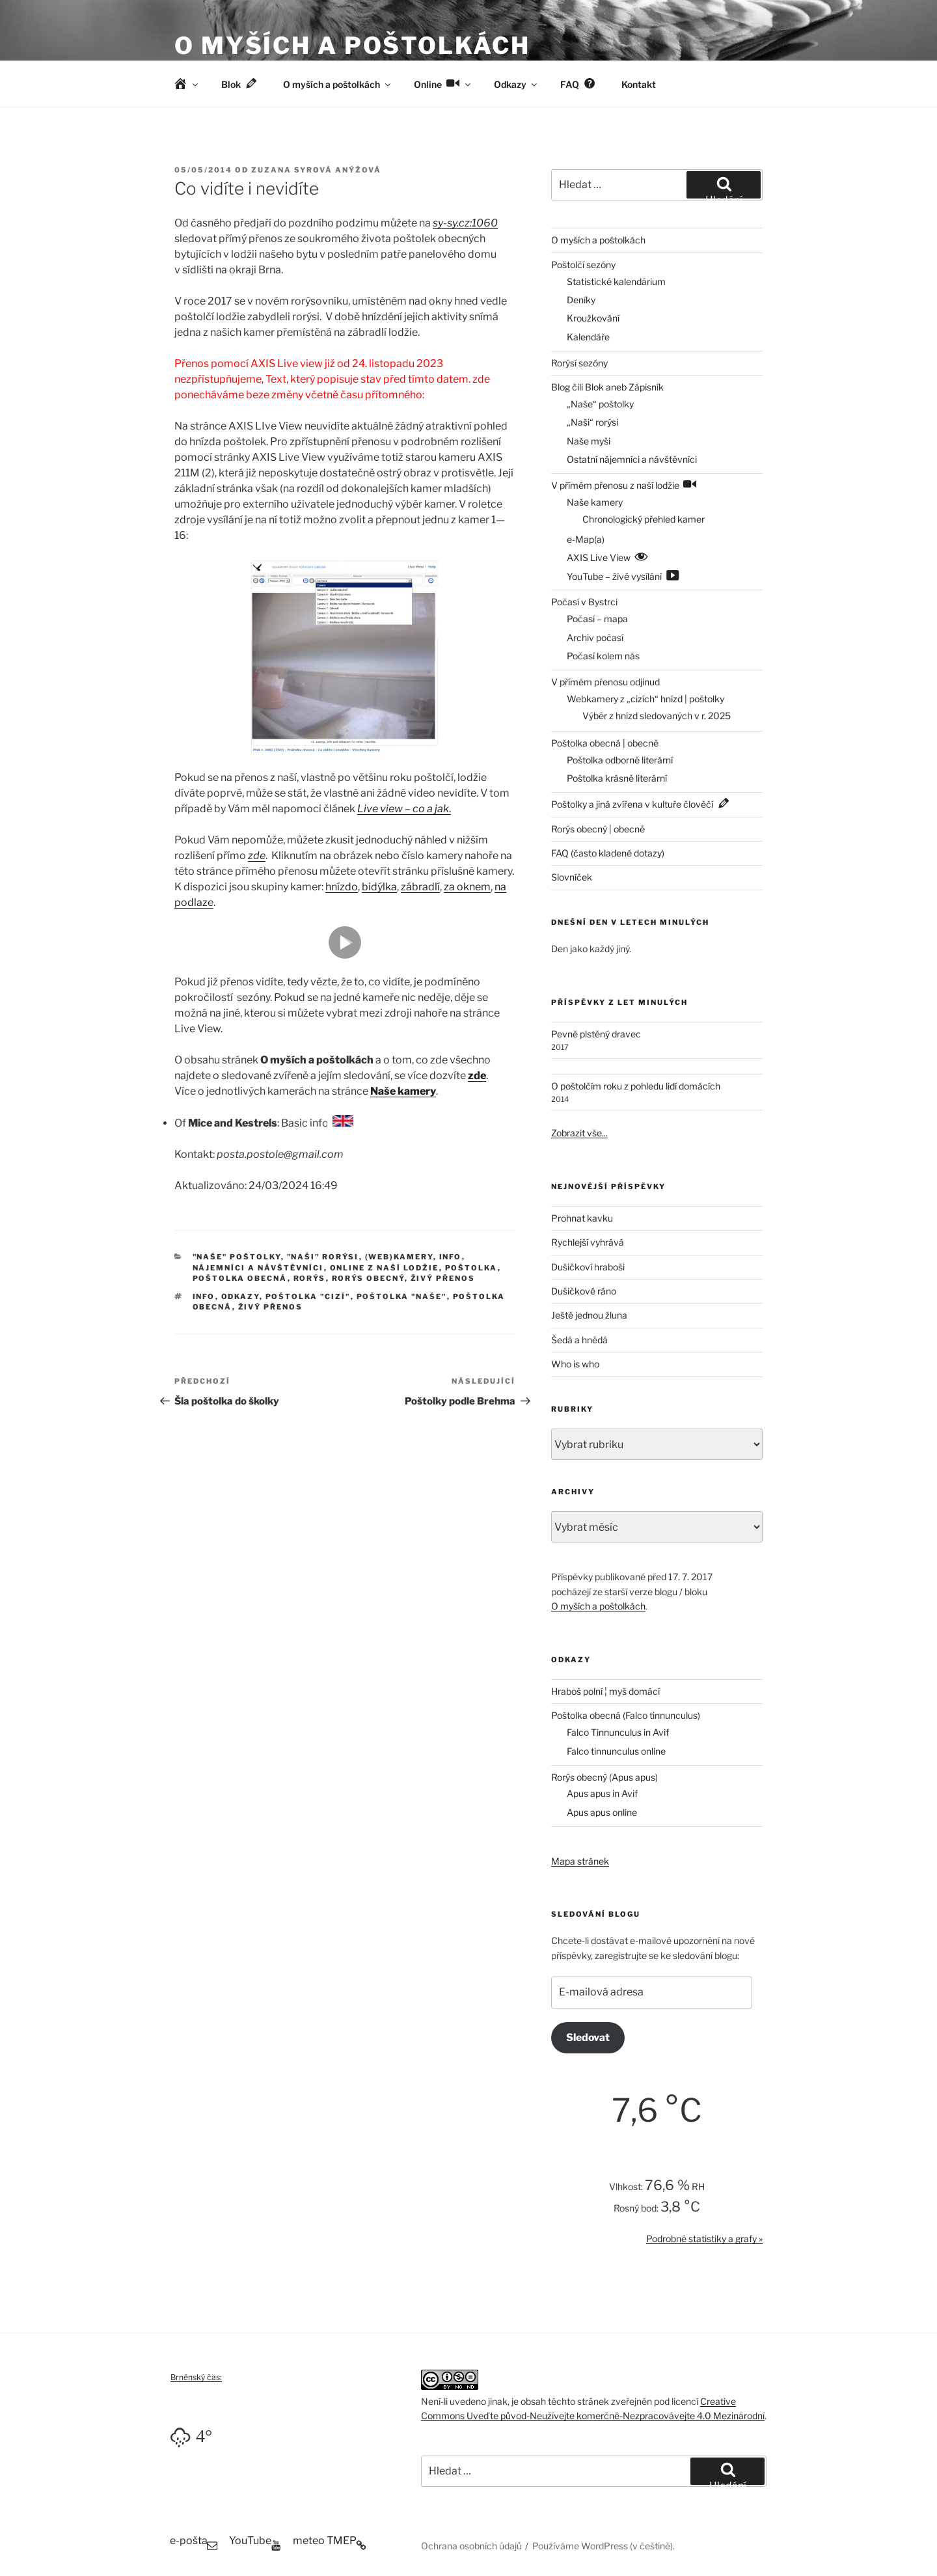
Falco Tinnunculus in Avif (618, 1732)
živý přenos (270, 1306)
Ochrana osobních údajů (471, 2545)
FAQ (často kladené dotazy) (607, 852)
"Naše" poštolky (237, 1256)
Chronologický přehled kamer (643, 519)
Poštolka (471, 1267)
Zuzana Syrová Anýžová (316, 169)
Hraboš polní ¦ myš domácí (605, 1691)
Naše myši (588, 440)
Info (450, 1256)
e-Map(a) (585, 539)
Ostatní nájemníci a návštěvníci (632, 459)
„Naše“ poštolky (600, 403)
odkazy (240, 1296)
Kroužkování (593, 317)
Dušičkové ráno (583, 1290)
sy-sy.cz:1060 (465, 223)
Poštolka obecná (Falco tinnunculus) (625, 1715)
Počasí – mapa (597, 618)
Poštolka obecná (240, 1278)
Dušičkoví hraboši (588, 1266)
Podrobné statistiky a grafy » (704, 2238)
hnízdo (341, 887)
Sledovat (588, 2037)
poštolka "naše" (402, 1296)
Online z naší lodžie (384, 1267)
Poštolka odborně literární (620, 759)
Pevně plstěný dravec (596, 1033)
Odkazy (516, 84)
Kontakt (638, 84)
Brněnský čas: (196, 2377)
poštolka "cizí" (308, 1296)
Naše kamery (403, 1091)
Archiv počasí (595, 637)
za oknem (467, 887)
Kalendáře (588, 336)
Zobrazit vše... (579, 1132)
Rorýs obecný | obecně (598, 828)
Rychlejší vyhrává (587, 1242)
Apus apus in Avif (602, 1793)
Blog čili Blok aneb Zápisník (607, 386)
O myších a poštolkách (352, 45)
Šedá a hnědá (579, 1339)
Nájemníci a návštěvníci (258, 1267)
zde (256, 855)
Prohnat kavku (582, 1218)
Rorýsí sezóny (579, 362)
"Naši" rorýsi (323, 1256)
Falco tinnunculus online (616, 1751)
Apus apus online (602, 1812)
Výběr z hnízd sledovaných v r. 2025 (656, 715)
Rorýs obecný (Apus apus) (604, 1777)
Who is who (575, 1363)
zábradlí (420, 887)
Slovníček (571, 877)
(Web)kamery (399, 1256)
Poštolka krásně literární (617, 778)
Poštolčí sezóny (583, 264)
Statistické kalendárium (616, 281)
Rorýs (309, 1278)
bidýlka (379, 887)
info (204, 1296)
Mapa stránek (580, 1861)
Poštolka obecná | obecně (605, 742)
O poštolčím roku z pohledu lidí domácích (635, 1085)
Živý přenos (443, 1278)
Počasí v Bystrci (584, 601)
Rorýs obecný (368, 1278)
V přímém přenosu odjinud (605, 681)
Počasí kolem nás (603, 655)
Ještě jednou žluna (589, 1315)
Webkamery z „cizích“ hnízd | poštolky (645, 698)
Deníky (581, 299)
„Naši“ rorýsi (592, 422)
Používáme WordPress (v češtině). (603, 2545)
